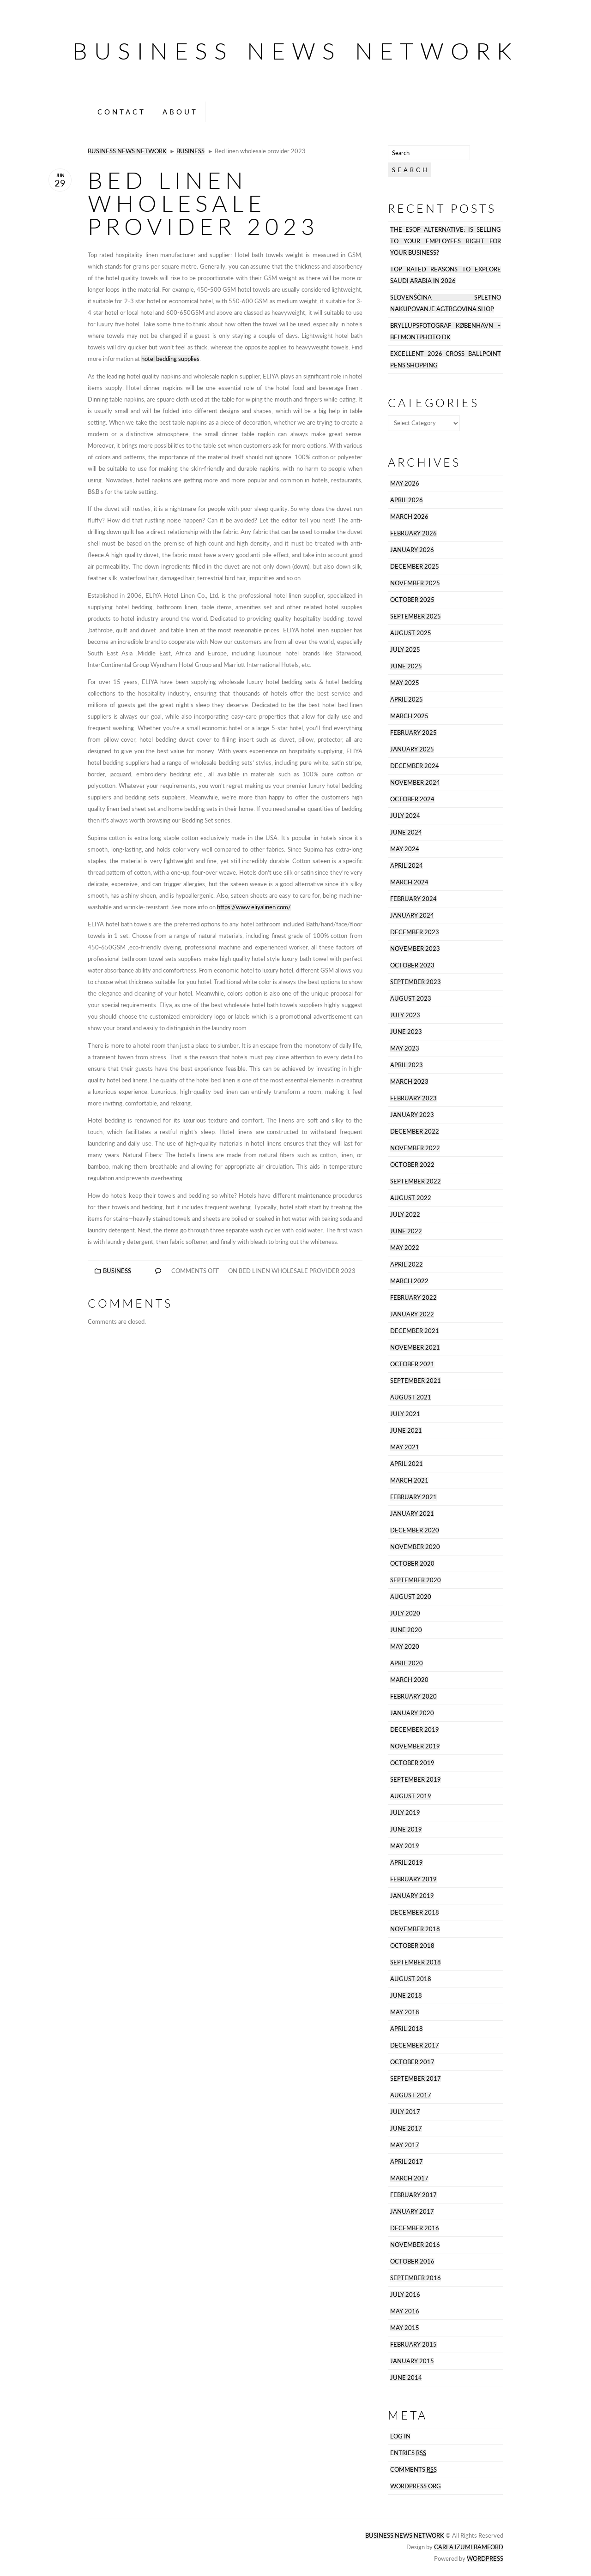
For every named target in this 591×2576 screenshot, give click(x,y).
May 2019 (404, 1846)
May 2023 (404, 1048)
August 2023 (410, 998)
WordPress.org (415, 2486)
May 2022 (404, 1247)
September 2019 (415, 1779)
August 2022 (410, 1198)
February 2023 (413, 1098)
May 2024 (404, 849)
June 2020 (406, 1630)
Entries (408, 2453)
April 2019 (406, 1862)
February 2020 (413, 1696)
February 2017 (413, 2195)
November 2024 (415, 782)
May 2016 (404, 2311)
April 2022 (406, 1264)
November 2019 (415, 1746)
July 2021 (405, 1414)
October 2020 (412, 1563)
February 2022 (413, 1297)
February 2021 (413, 1497)
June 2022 (406, 1231)
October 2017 (412, 2062)
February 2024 (413, 898)
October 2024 (412, 799)
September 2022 (415, 1181)
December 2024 (414, 766)
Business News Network (295, 50)
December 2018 (414, 1912)
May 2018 (404, 2012)
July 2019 (405, 1812)
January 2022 (412, 1314)
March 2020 (409, 1679)
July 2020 (405, 1613)
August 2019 (410, 1796)
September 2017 (415, 2078)
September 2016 (415, 2278)
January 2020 (412, 1713)
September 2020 (415, 1580)
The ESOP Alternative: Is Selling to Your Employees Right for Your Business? (445, 241)
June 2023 (406, 1031)
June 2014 (406, 2377)
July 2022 (405, 1214)
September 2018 (415, 1962)
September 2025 (415, 616)
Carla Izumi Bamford (468, 2547)
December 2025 (414, 566)
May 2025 (404, 682)
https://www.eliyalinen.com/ (254, 907)
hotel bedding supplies (170, 358)
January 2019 (412, 1895)
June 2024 (406, 832)
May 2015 (404, 2327)
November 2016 (415, 2244)
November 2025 (415, 583)
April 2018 (406, 2028)
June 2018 (406, 1995)
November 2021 (415, 1347)
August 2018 (410, 1979)
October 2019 (412, 1762)
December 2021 (414, 1330)
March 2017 (409, 2178)
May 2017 (404, 2145)
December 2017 (414, 2045)
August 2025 (410, 633)
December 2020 (414, 1530)
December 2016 (414, 2228)
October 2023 (412, 965)
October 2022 (412, 1164)
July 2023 (405, 1015)
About (180, 112)
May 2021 (404, 1447)
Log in (400, 2436)
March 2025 (409, 716)
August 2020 (410, 1596)
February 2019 (413, 1879)
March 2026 (409, 516)
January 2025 (412, 749)
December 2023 (414, 932)
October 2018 (412, 1945)
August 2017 (410, 2095)
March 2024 (409, 882)
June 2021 (406, 1430)
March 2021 (409, 1480)
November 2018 (415, 1929)
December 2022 (414, 1131)
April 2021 (406, 1463)
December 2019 (414, 1729)
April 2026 (406, 500)
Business (190, 151)
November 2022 (415, 1148)
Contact (121, 112)
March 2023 (409, 1081)
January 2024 (412, 915)
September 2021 (415, 1380)
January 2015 (412, 2361)
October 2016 (412, 2261)
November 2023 (415, 948)
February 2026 (413, 533)
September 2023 (415, 982)
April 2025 (406, 699)
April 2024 (406, 865)
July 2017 (405, 2111)
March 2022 (409, 1281)
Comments (413, 2469)
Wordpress (485, 2558)
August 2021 (410, 1397)
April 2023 (406, 1065)
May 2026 (404, 483)
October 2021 (412, 1364)
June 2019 (406, 1829)
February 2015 (413, 2344)
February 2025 (413, 732)
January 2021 (412, 1513)
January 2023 (412, 1114)
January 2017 (412, 2211)
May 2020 (404, 1646)
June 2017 (406, 2128)
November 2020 (415, 1546)
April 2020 (406, 1663)
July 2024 (405, 815)
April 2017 (406, 2161)
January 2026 (412, 549)
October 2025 (412, 599)
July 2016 (405, 2294)
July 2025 (405, 649)
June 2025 (406, 666)
